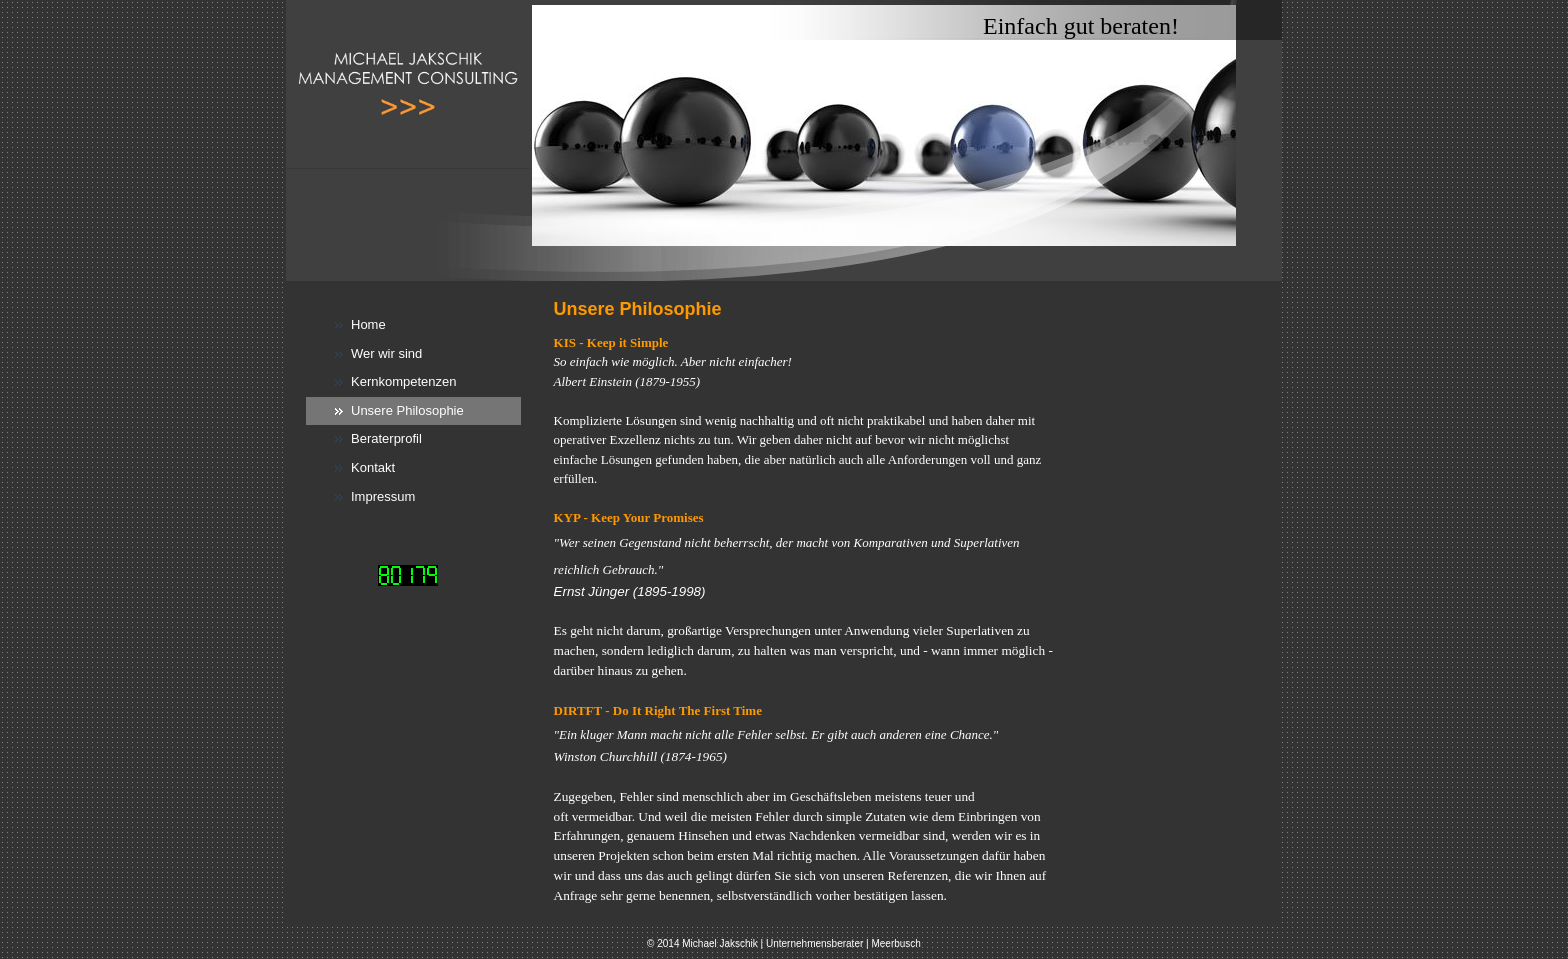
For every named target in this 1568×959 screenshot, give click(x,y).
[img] (784, 140)
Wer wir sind (386, 353)
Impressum (383, 496)
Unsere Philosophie (407, 410)
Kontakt (373, 467)
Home (368, 324)
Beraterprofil (386, 438)
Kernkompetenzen (404, 381)
